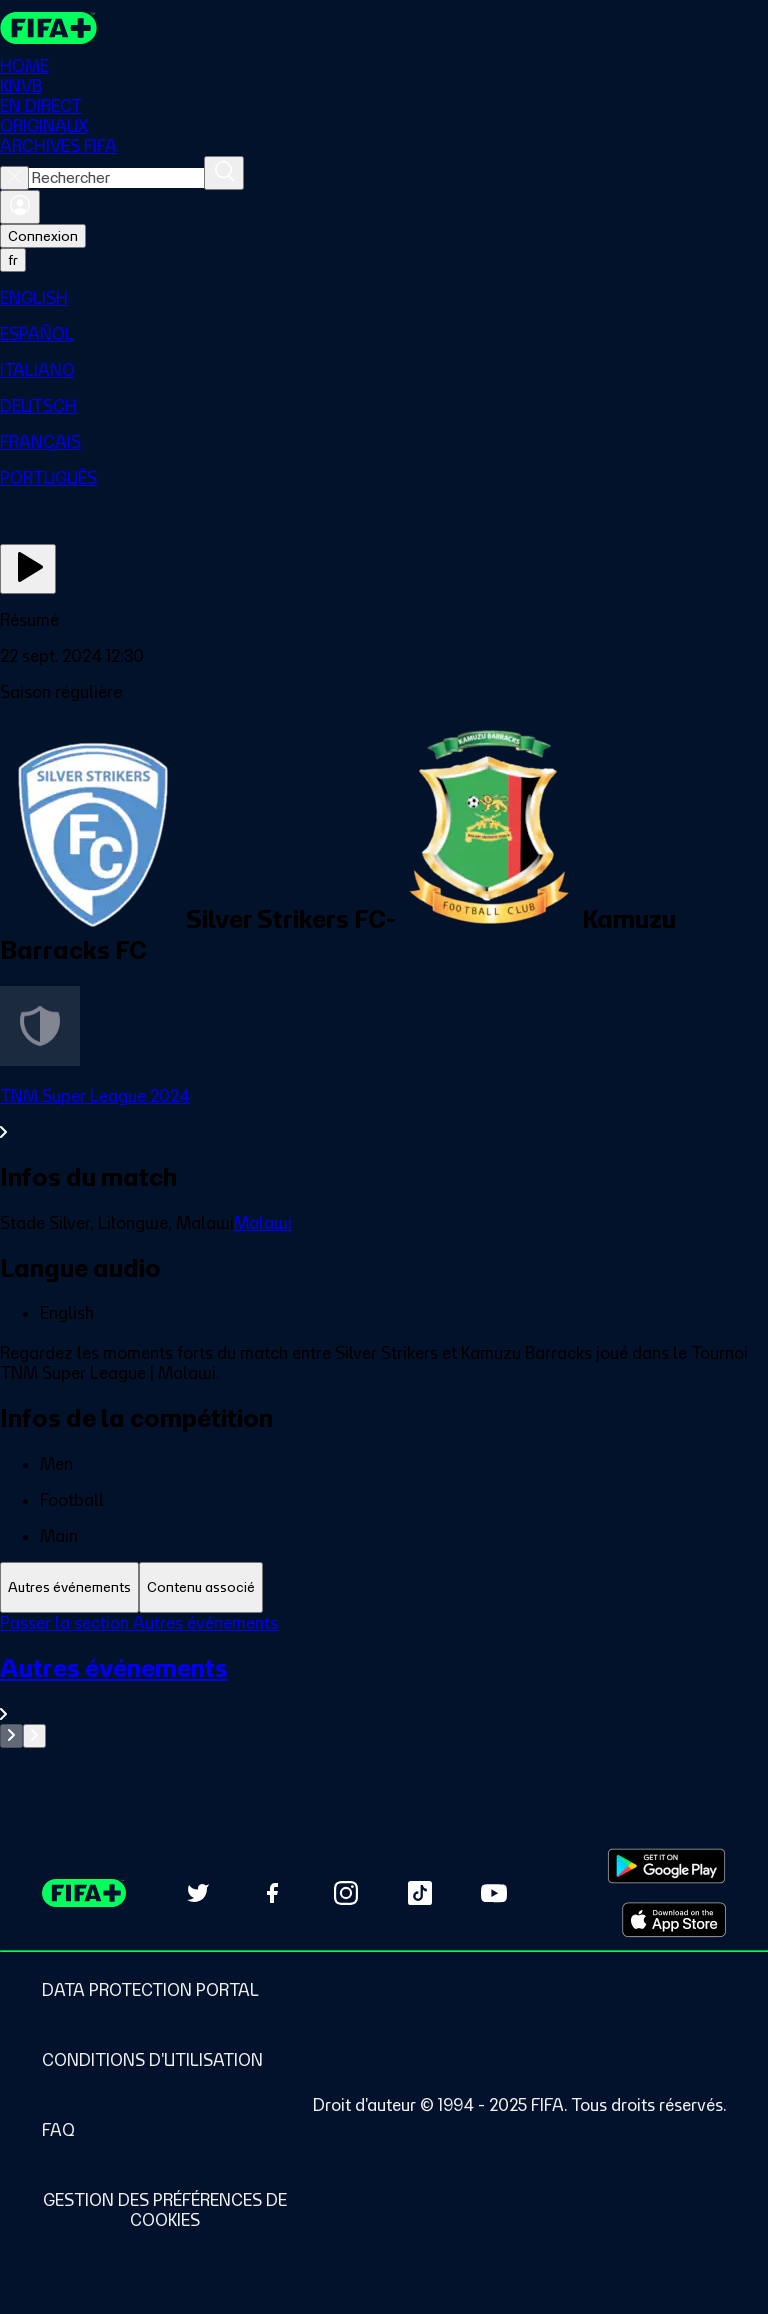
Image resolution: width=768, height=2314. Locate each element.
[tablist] (384, 1587)
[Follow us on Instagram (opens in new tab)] (346, 1893)
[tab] (69, 1587)
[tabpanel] (384, 1680)
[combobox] (116, 178)
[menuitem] (384, 298)
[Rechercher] (224, 173)
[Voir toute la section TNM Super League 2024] (384, 1114)
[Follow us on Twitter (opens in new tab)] (198, 1893)
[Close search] (14, 178)
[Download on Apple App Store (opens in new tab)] (674, 1920)
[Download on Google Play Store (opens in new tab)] (666, 1866)
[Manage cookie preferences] (165, 2210)
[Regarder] (28, 569)
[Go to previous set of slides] (11, 1736)
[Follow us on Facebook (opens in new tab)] (272, 1893)
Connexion (43, 236)
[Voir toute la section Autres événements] (384, 1688)
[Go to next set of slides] (34, 1736)
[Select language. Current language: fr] (13, 260)
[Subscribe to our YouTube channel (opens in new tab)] (494, 1893)
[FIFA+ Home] (48, 28)
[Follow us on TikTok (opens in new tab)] (420, 1893)
